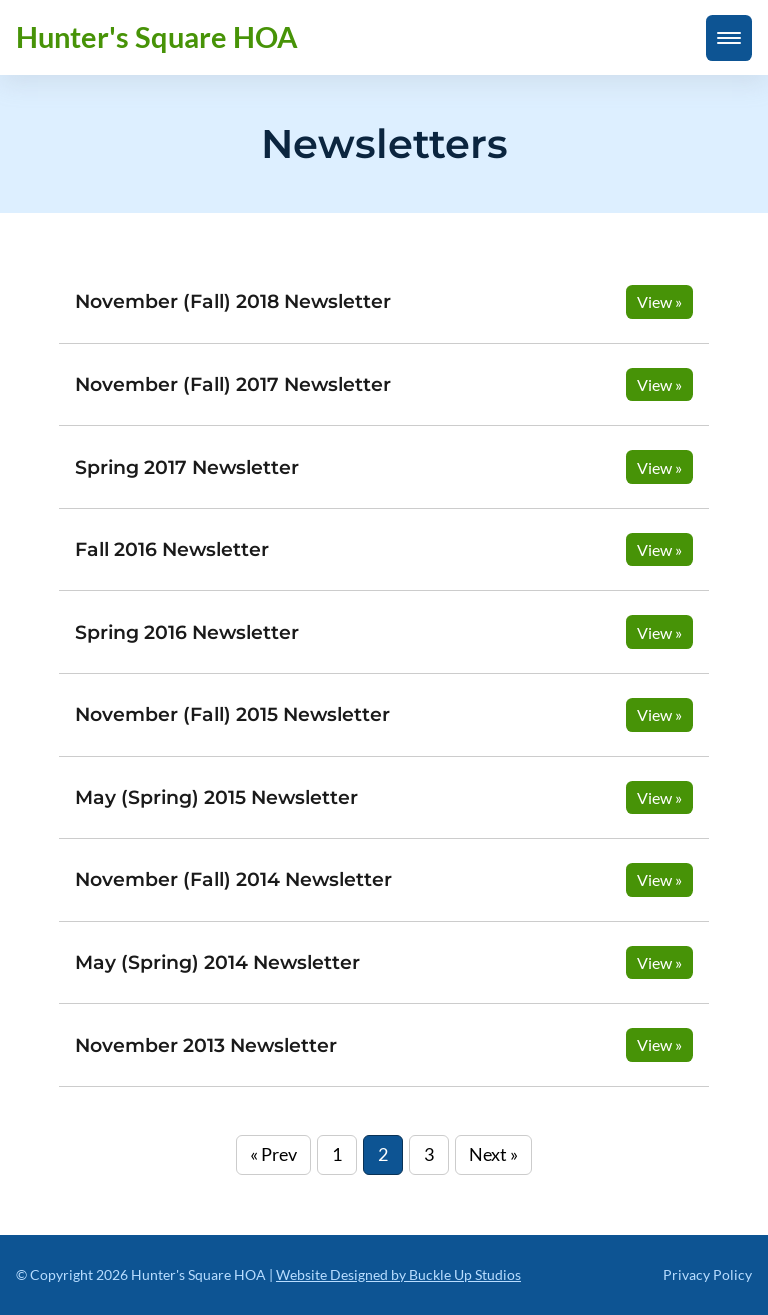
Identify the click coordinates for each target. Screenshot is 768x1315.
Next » (493, 1154)
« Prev (273, 1154)
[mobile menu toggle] (729, 38)
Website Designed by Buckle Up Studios (398, 1274)
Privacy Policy (707, 1274)
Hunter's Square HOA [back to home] (157, 37)
